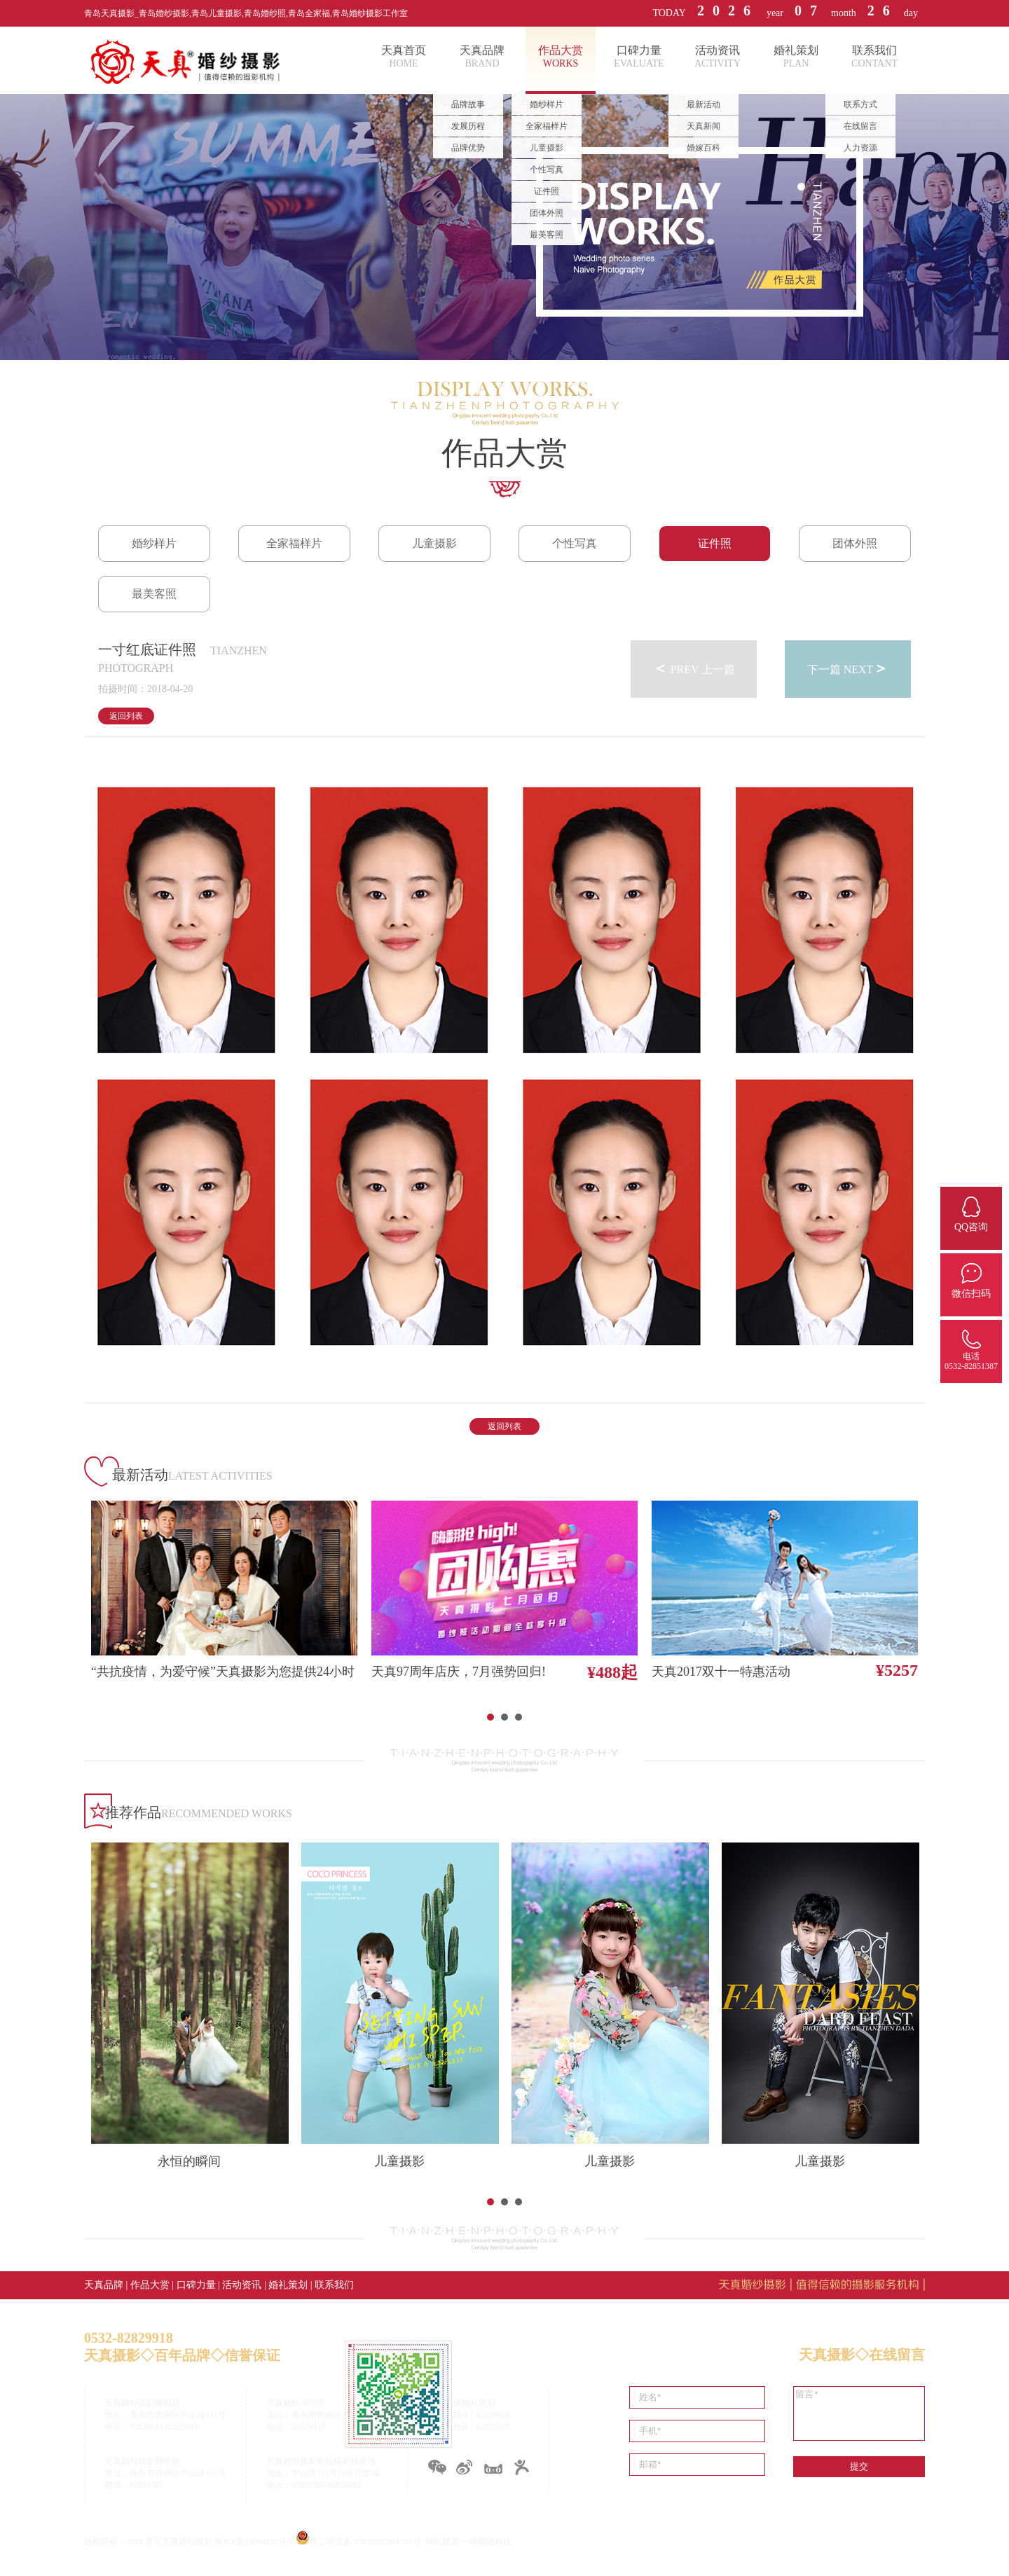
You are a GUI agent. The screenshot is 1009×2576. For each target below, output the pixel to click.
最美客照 (154, 594)
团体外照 (854, 543)
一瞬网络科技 (486, 2542)
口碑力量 (196, 2285)
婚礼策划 (288, 2285)
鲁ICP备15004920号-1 (254, 2542)
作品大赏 (150, 2285)
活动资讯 (241, 2285)
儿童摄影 (434, 543)
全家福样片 (294, 543)
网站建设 (442, 2542)
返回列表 (126, 716)
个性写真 (574, 543)
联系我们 (334, 2285)
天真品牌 (103, 2285)
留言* (859, 2413)
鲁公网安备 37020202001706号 (365, 2542)
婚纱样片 (154, 543)
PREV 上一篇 (694, 668)
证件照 (715, 543)
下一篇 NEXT (848, 668)
